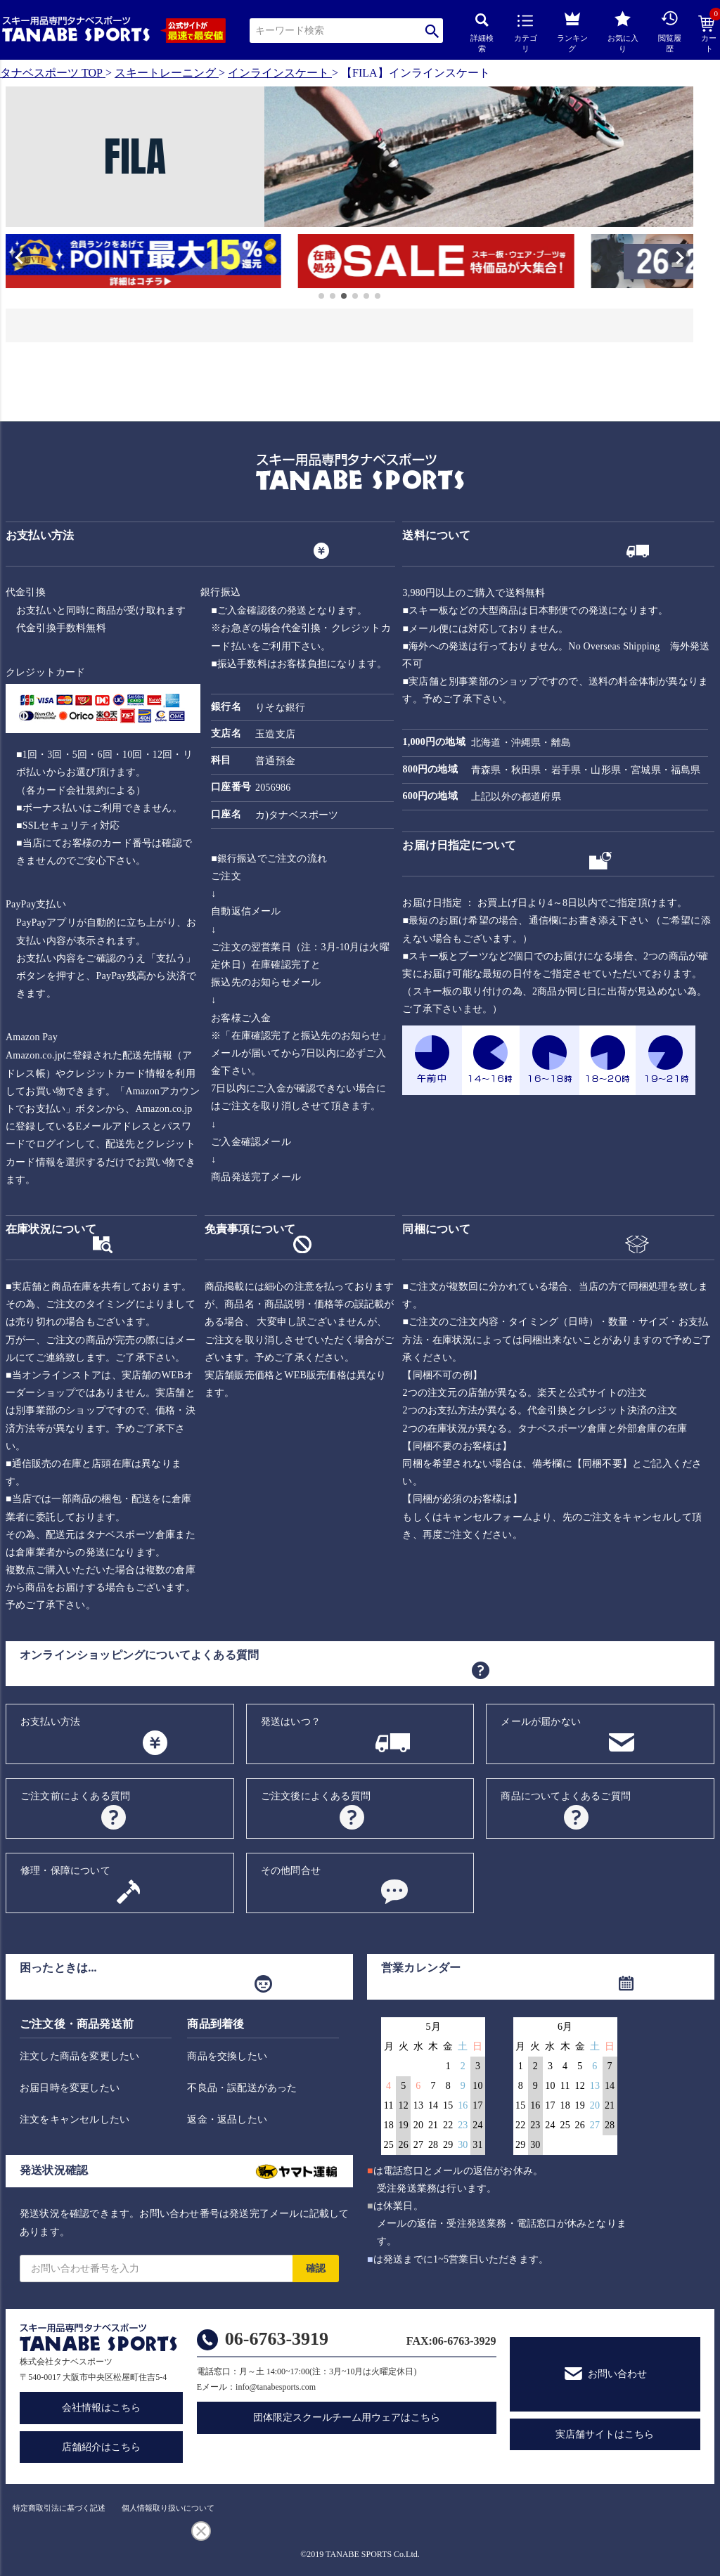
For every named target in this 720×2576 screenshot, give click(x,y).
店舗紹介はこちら (101, 2447)
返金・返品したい (227, 2119)
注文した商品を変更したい (79, 2056)
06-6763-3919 (276, 2339)
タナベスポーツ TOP (51, 73)
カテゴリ (525, 34)
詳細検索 (482, 33)
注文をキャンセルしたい (74, 2119)
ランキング (572, 30)
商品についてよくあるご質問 (566, 1796)
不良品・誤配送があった (242, 2088)
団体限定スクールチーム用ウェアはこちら (346, 2417)
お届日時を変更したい (70, 2088)
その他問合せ (291, 1870)
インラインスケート (278, 73)
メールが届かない (541, 1721)
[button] (12, 262)
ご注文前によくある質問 (75, 1796)
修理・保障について (65, 1870)
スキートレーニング (165, 73)
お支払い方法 (50, 1721)
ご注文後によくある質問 (316, 1796)
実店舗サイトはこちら (604, 2434)
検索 (432, 30)
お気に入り (623, 32)
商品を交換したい (227, 2056)
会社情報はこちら (101, 2407)
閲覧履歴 (669, 31)
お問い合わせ (617, 2374)
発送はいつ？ (291, 1721)
